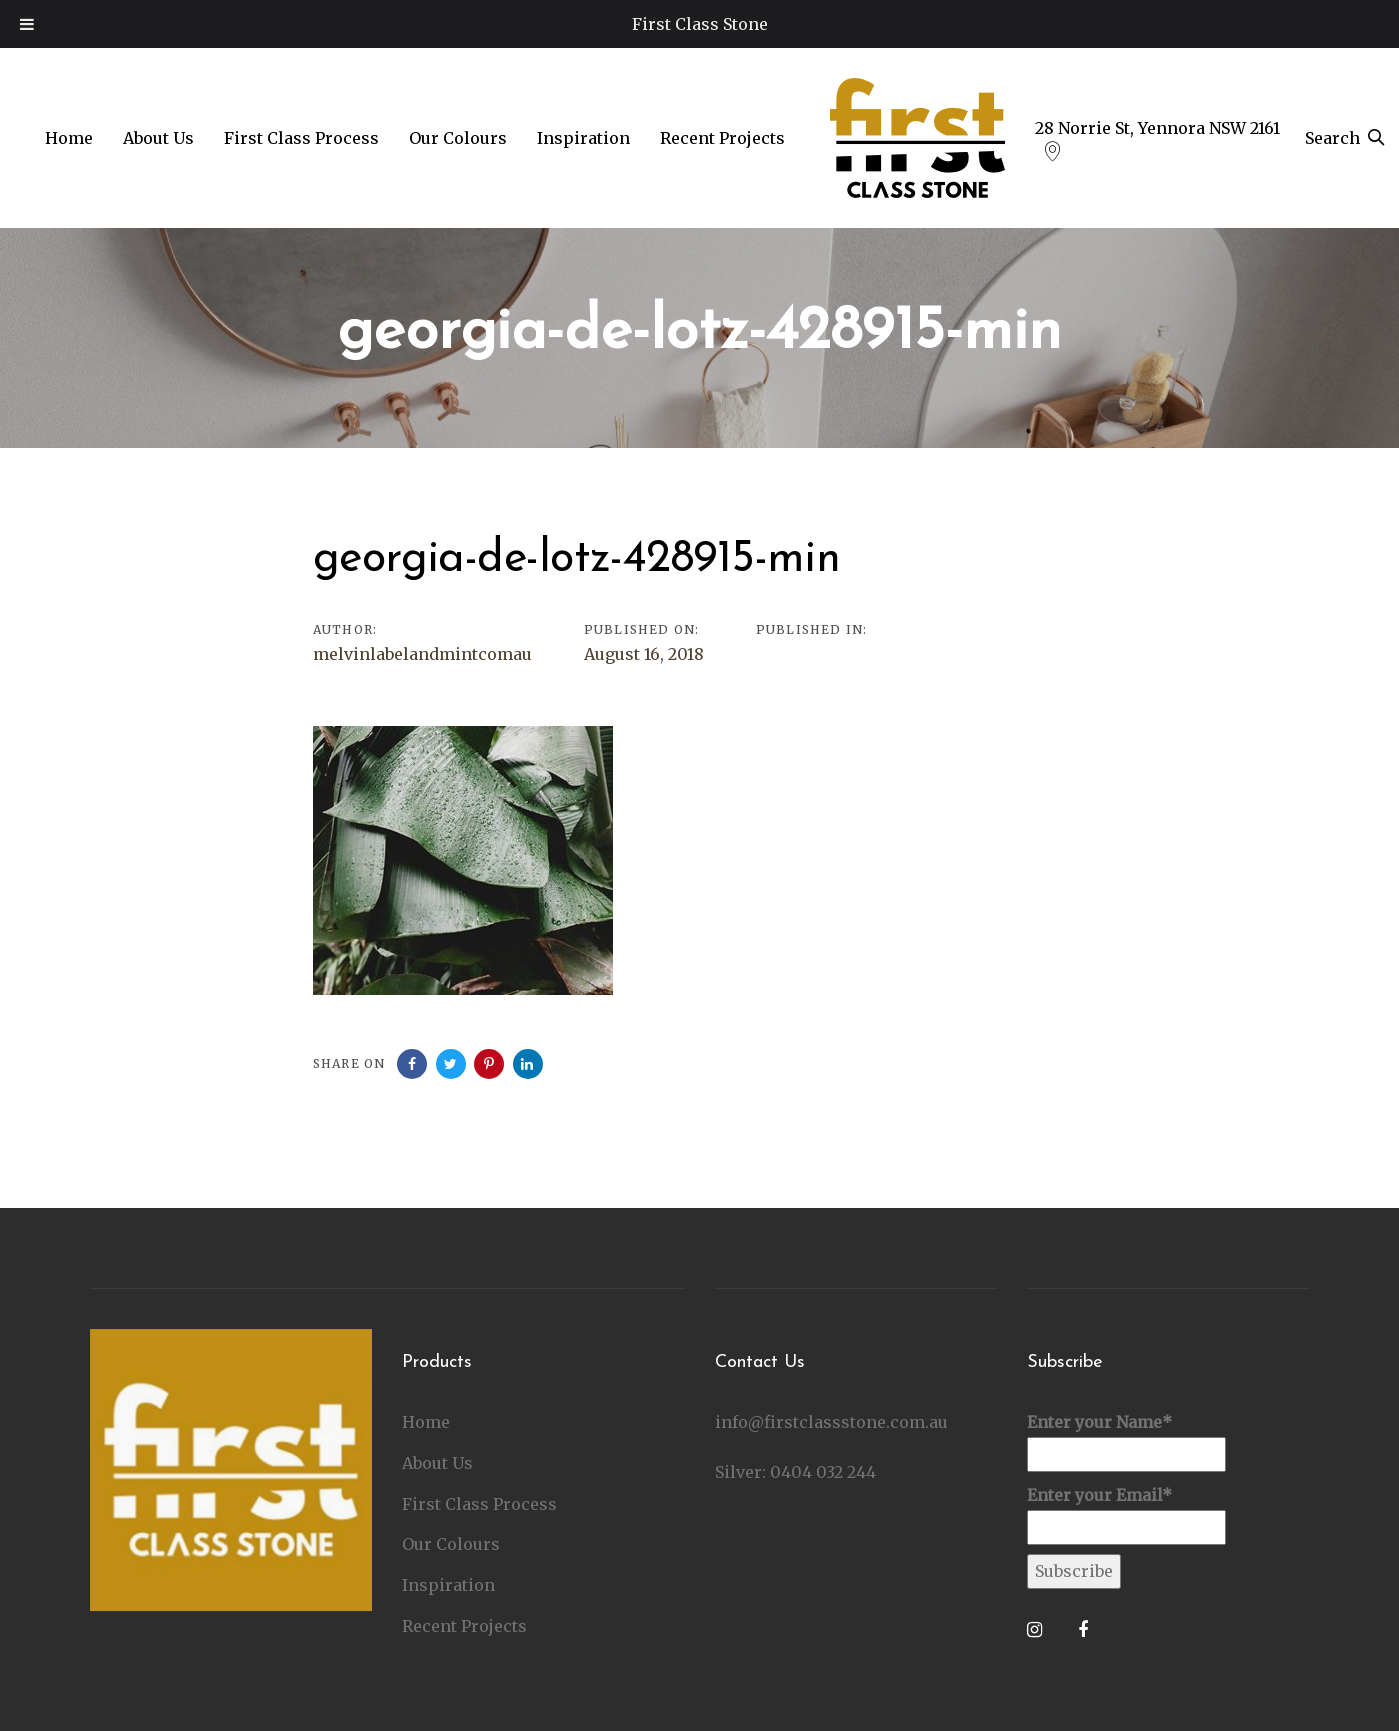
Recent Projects (464, 1624)
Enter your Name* (1126, 1440)
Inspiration (448, 1583)
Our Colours (451, 1543)
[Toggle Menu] (27, 24)
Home (426, 1420)
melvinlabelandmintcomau (422, 654)
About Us (437, 1461)
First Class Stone (700, 24)
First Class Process (479, 1502)
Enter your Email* (1126, 1513)
